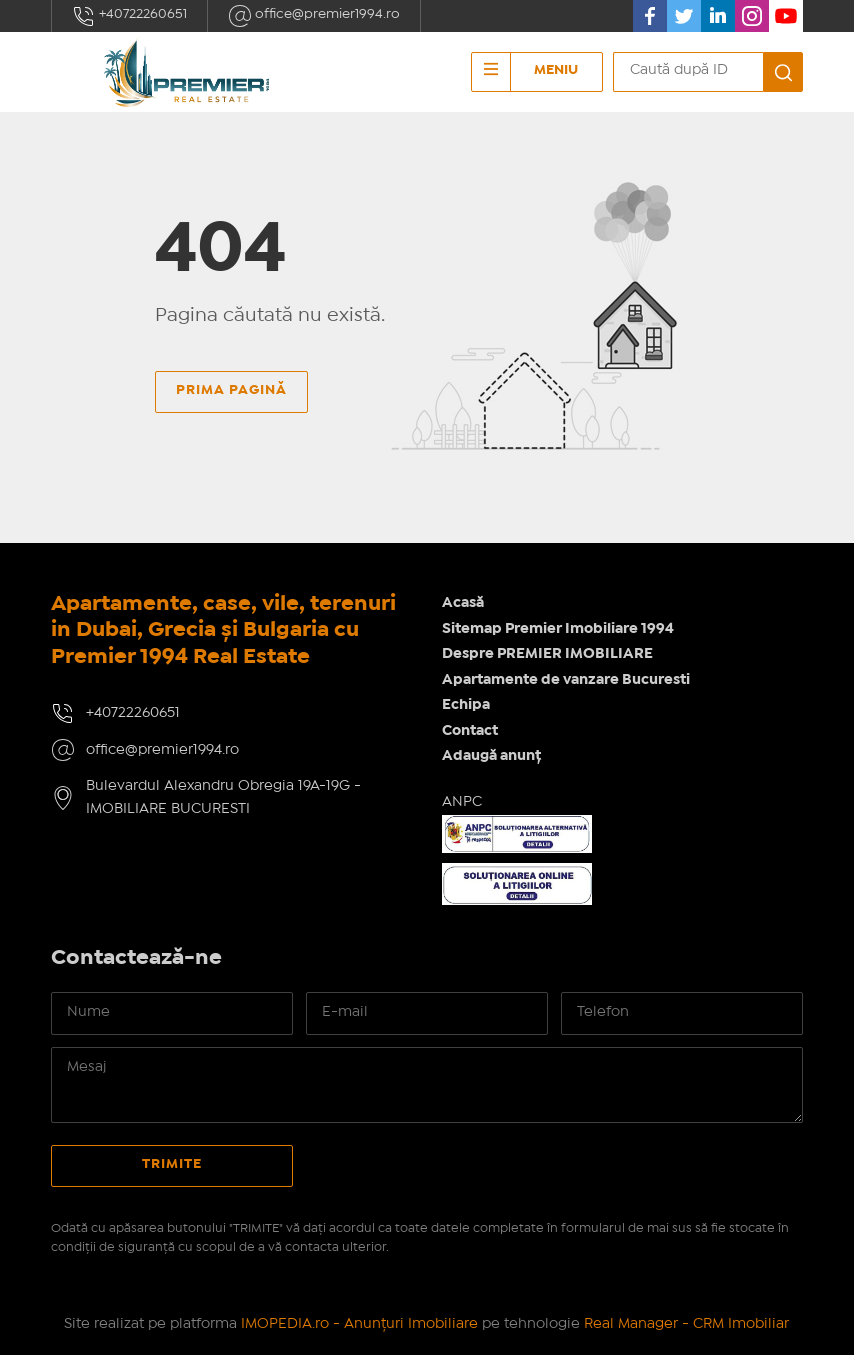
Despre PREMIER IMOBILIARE (547, 654)
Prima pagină (231, 390)
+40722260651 (129, 16)
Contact (470, 731)
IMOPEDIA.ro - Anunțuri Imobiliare (359, 1324)
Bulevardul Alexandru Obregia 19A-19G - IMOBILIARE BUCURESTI (223, 797)
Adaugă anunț (491, 756)
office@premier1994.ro (314, 16)
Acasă (463, 603)
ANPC (462, 802)
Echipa (466, 705)
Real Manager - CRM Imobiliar (686, 1324)
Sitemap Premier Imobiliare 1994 (558, 629)
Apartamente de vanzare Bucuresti (566, 680)
